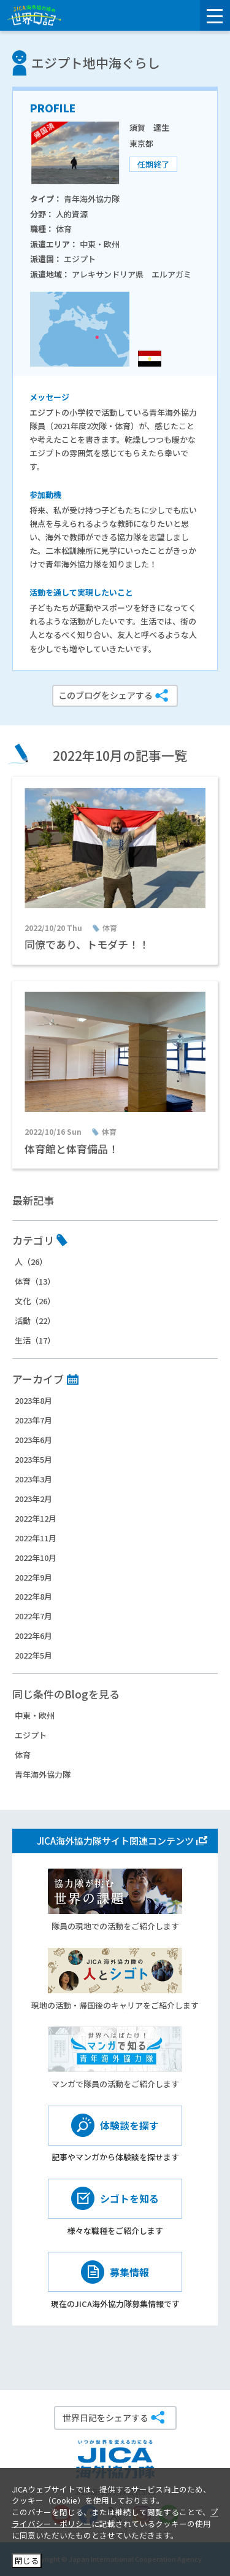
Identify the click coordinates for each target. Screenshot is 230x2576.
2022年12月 (35, 1518)
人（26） (31, 1261)
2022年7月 (33, 1616)
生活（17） (35, 1340)
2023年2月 (33, 1498)
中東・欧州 (35, 1715)
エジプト (31, 1735)
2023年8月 (33, 1400)
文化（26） (35, 1301)
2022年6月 (33, 1635)
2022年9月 (33, 1577)
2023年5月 (33, 1459)
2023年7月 (33, 1420)
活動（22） (35, 1320)
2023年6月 (33, 1440)
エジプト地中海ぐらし (95, 62)
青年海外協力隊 (43, 1774)
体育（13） (35, 1281)
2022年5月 (33, 1655)
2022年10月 (35, 1557)
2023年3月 (33, 1479)
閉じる (27, 2560)
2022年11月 (35, 1538)
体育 (23, 1755)
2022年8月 (33, 1596)
